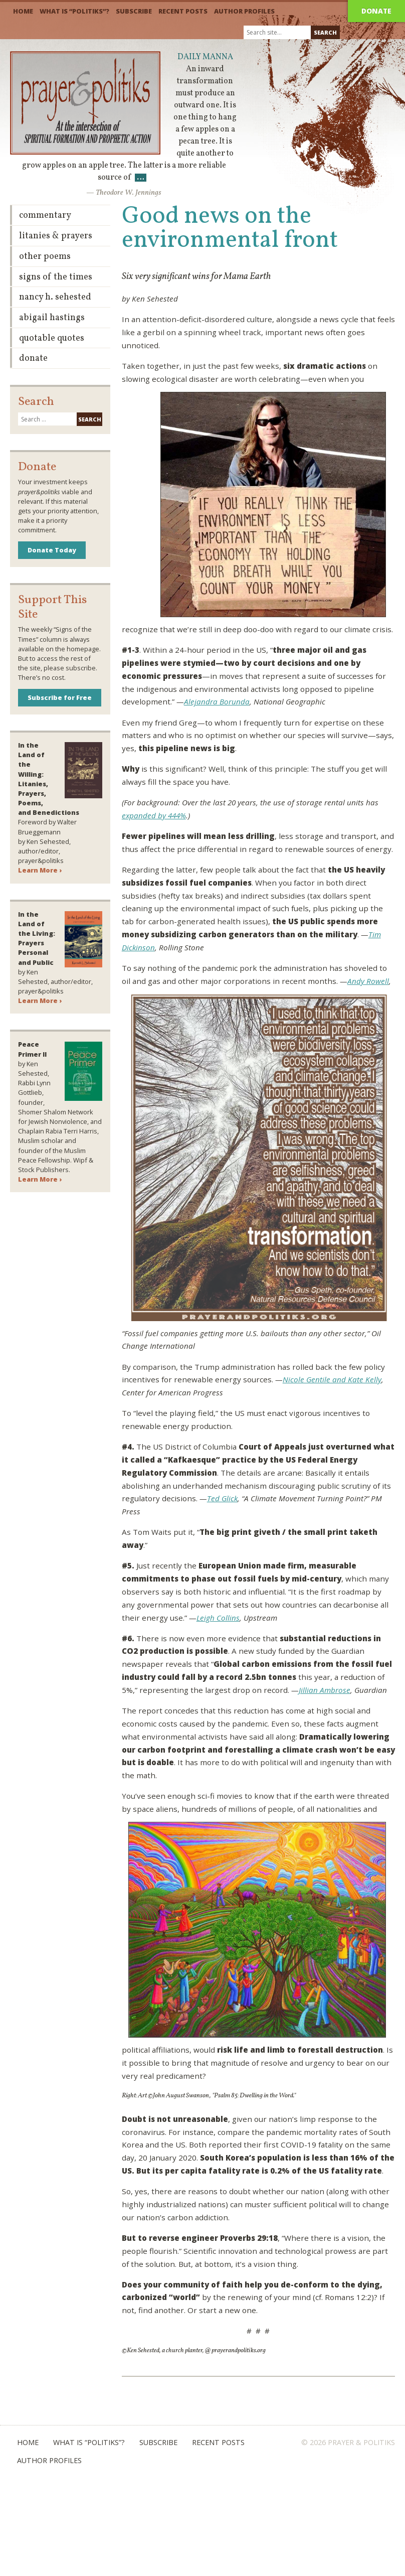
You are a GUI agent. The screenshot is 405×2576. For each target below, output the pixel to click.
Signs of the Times (55, 277)
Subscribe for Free (60, 697)
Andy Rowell (368, 981)
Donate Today (52, 549)
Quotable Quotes (51, 338)
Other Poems (45, 256)
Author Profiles (244, 11)
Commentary (45, 215)
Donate (376, 11)
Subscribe (134, 11)
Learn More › (40, 870)
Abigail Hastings (52, 318)
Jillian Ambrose (324, 1690)
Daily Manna (205, 57)
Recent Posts (183, 11)
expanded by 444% (154, 815)
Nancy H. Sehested (55, 297)
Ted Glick (222, 1498)
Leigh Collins (218, 1618)
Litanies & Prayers (55, 236)
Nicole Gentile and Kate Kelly (332, 1379)
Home (23, 11)
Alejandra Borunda (217, 701)
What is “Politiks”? (74, 11)
